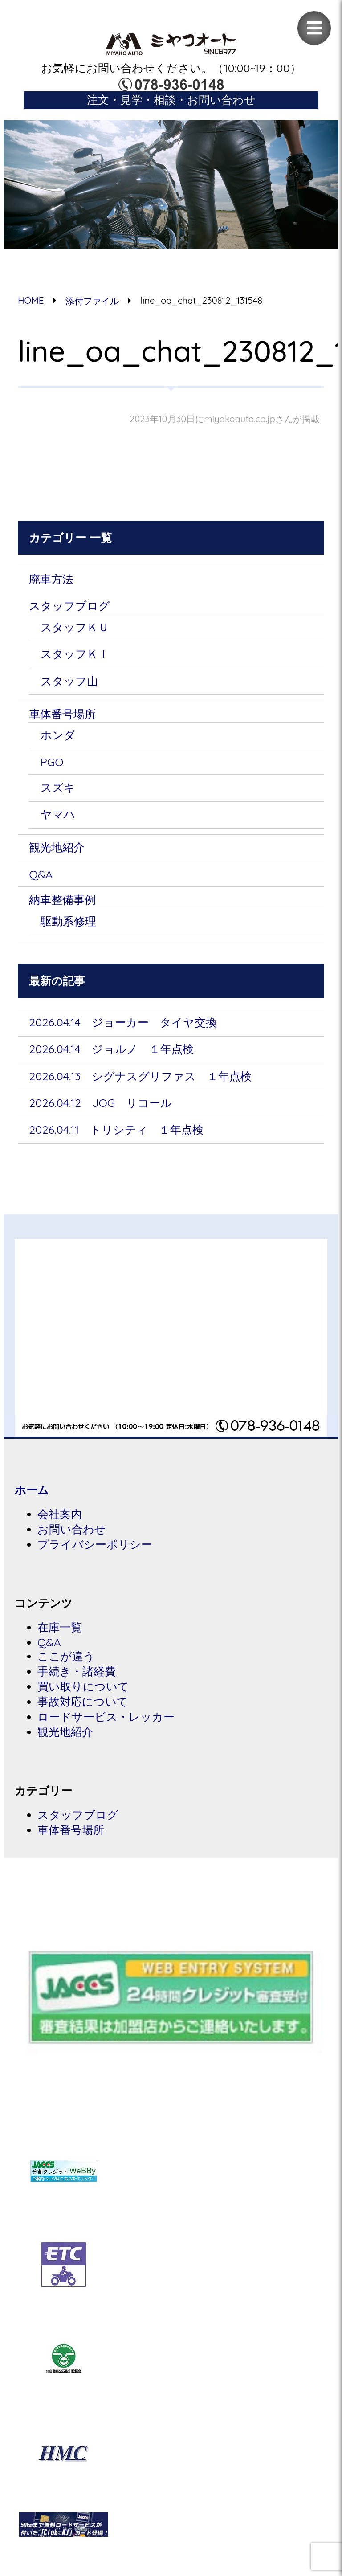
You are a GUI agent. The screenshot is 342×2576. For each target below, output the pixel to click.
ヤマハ (58, 814)
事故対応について (82, 1701)
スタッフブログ (69, 605)
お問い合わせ (71, 1529)
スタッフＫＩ (75, 654)
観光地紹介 (57, 847)
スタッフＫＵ (75, 627)
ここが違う (66, 1656)
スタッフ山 (69, 681)
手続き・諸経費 (76, 1671)
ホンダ (58, 735)
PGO (52, 762)
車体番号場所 (62, 714)
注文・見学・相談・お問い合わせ (171, 99)
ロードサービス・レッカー (106, 1716)
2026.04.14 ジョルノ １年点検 (111, 1049)
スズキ (58, 787)
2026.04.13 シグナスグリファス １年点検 (140, 1076)
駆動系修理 (68, 921)
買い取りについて (83, 1686)
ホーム (32, 1490)
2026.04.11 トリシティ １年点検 (116, 1129)
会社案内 (59, 1514)
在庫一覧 (59, 1627)
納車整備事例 (62, 899)
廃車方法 (51, 579)
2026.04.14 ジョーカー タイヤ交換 (123, 1022)
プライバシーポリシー (94, 1544)
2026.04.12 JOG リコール (100, 1103)
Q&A (41, 874)
